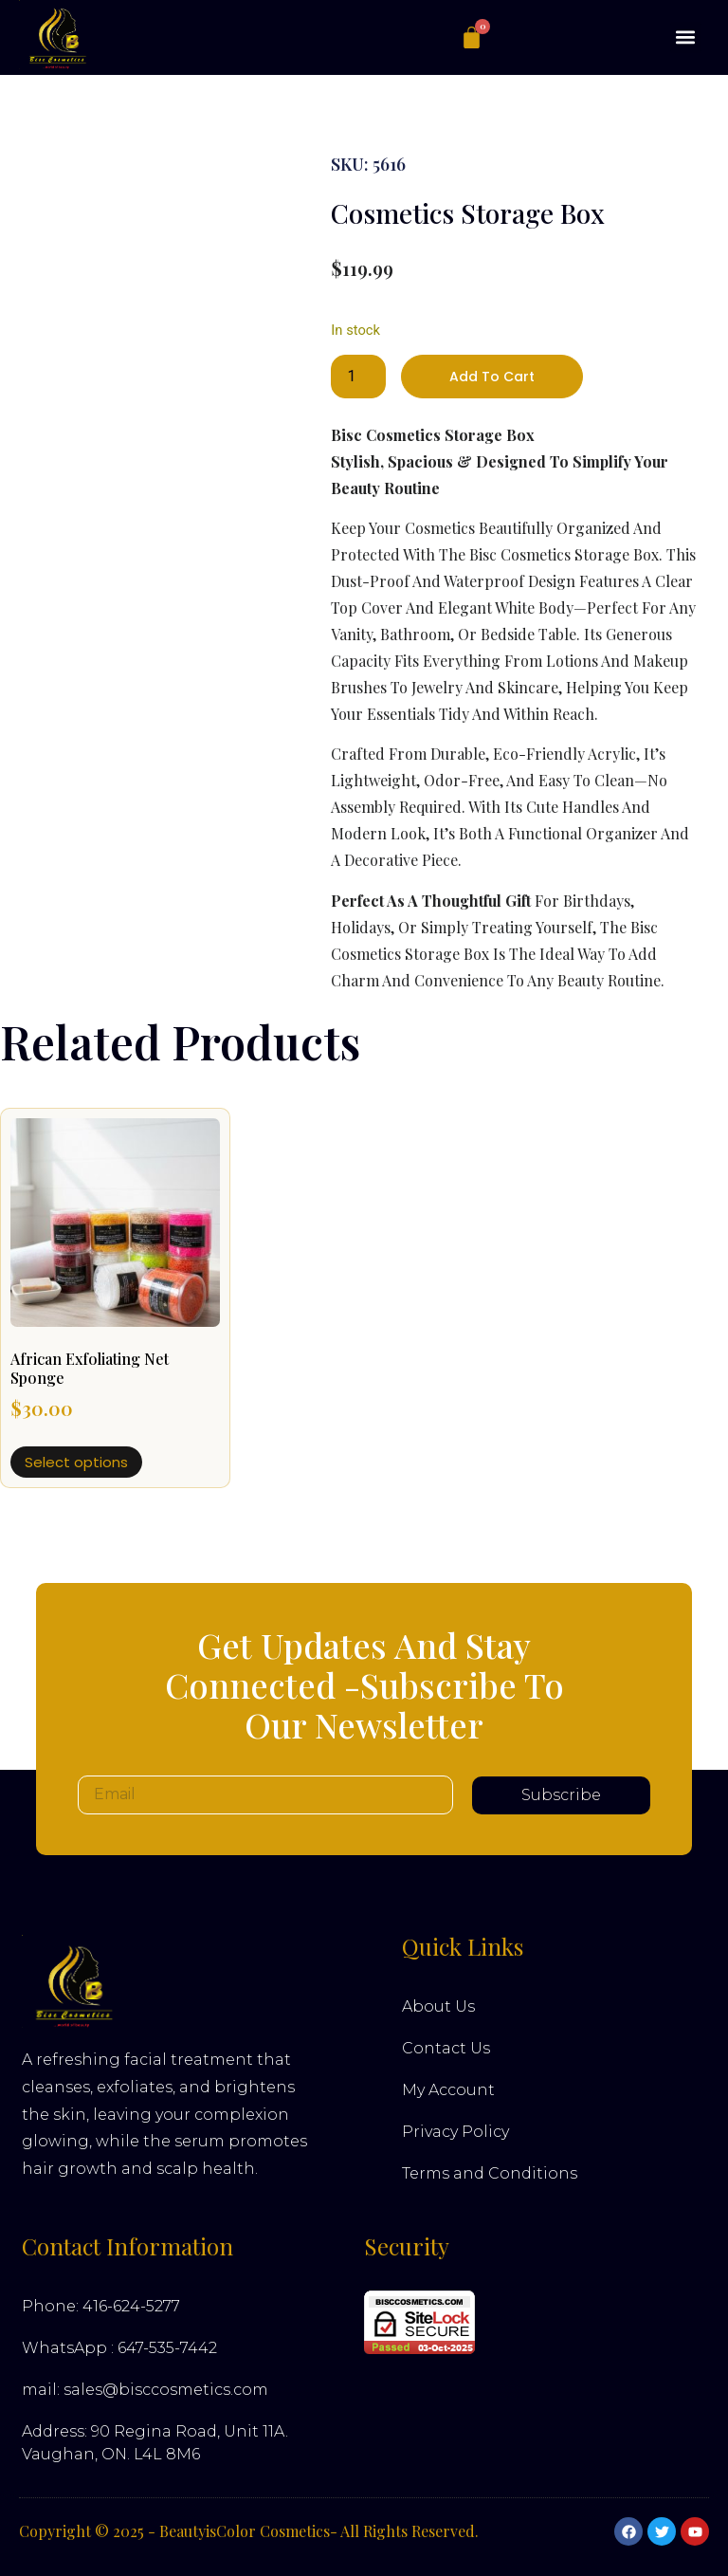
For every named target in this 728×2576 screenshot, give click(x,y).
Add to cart (492, 376)
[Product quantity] (358, 376)
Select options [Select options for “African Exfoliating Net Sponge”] (76, 1462)
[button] (685, 37)
